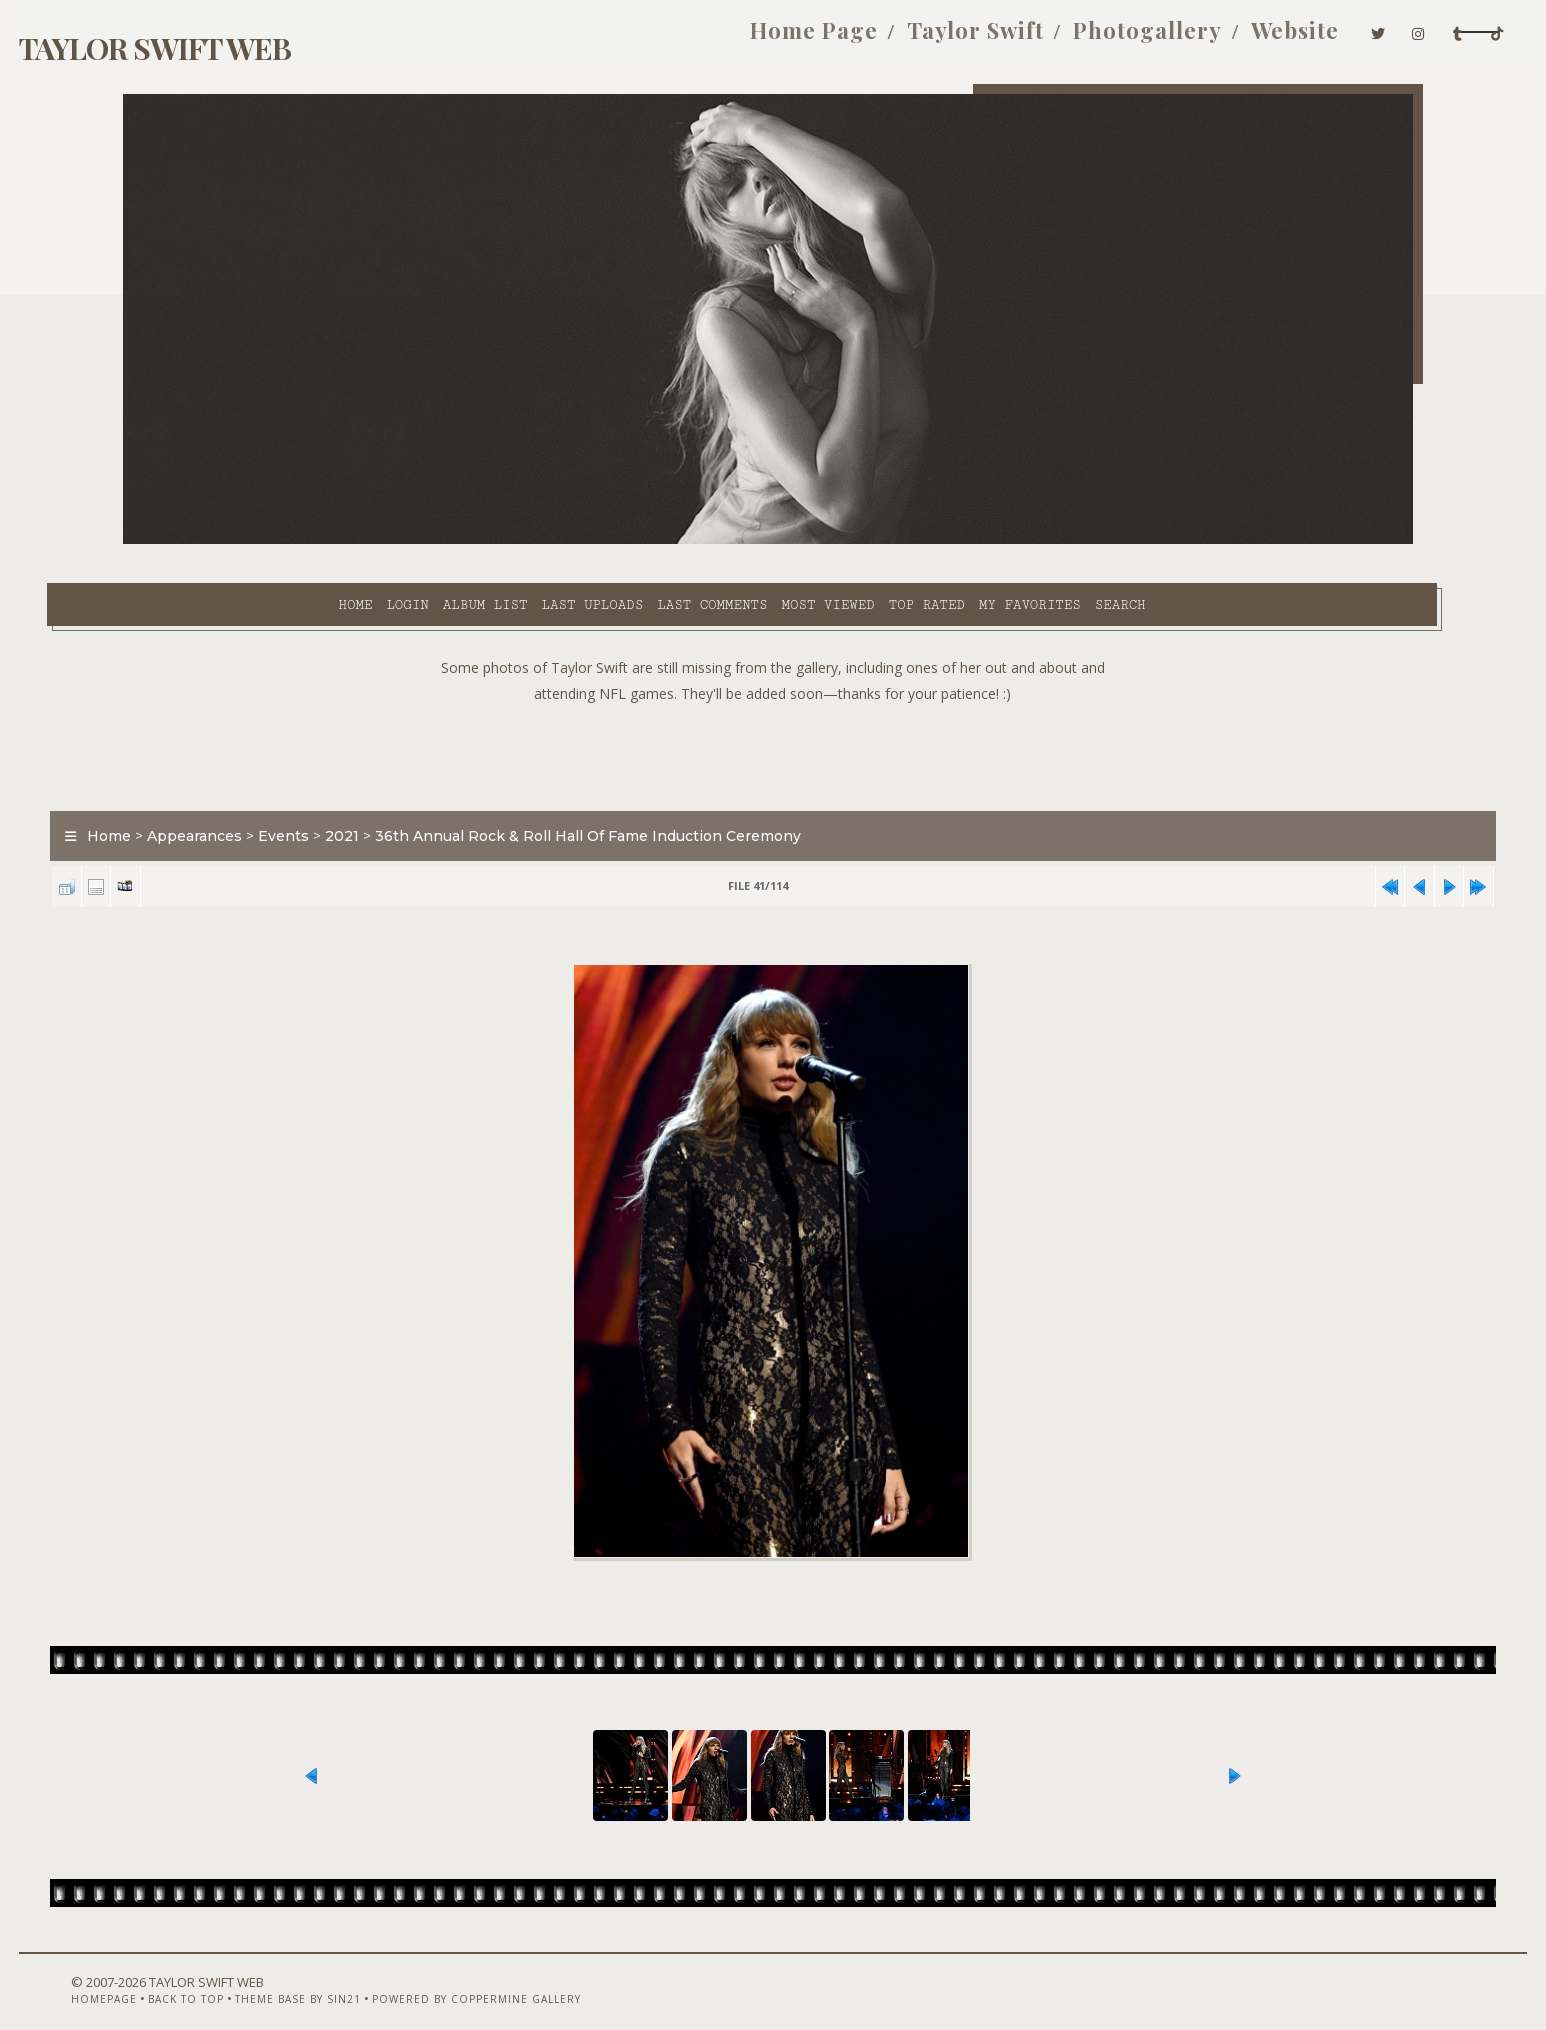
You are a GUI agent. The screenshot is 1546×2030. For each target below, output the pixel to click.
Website (1123, 38)
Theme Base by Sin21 (350, 1977)
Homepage (156, 1977)
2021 (420, 794)
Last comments (563, 541)
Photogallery (975, 38)
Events (361, 794)
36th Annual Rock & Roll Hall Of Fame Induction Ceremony (666, 794)
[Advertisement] (773, 710)
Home (206, 541)
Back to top (238, 1977)
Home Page (642, 38)
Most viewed (678, 541)
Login (258, 541)
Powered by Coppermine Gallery (528, 1977)
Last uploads (444, 541)
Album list (336, 541)
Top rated (778, 541)
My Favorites (881, 541)
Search (971, 541)
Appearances (272, 794)
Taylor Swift (803, 38)
